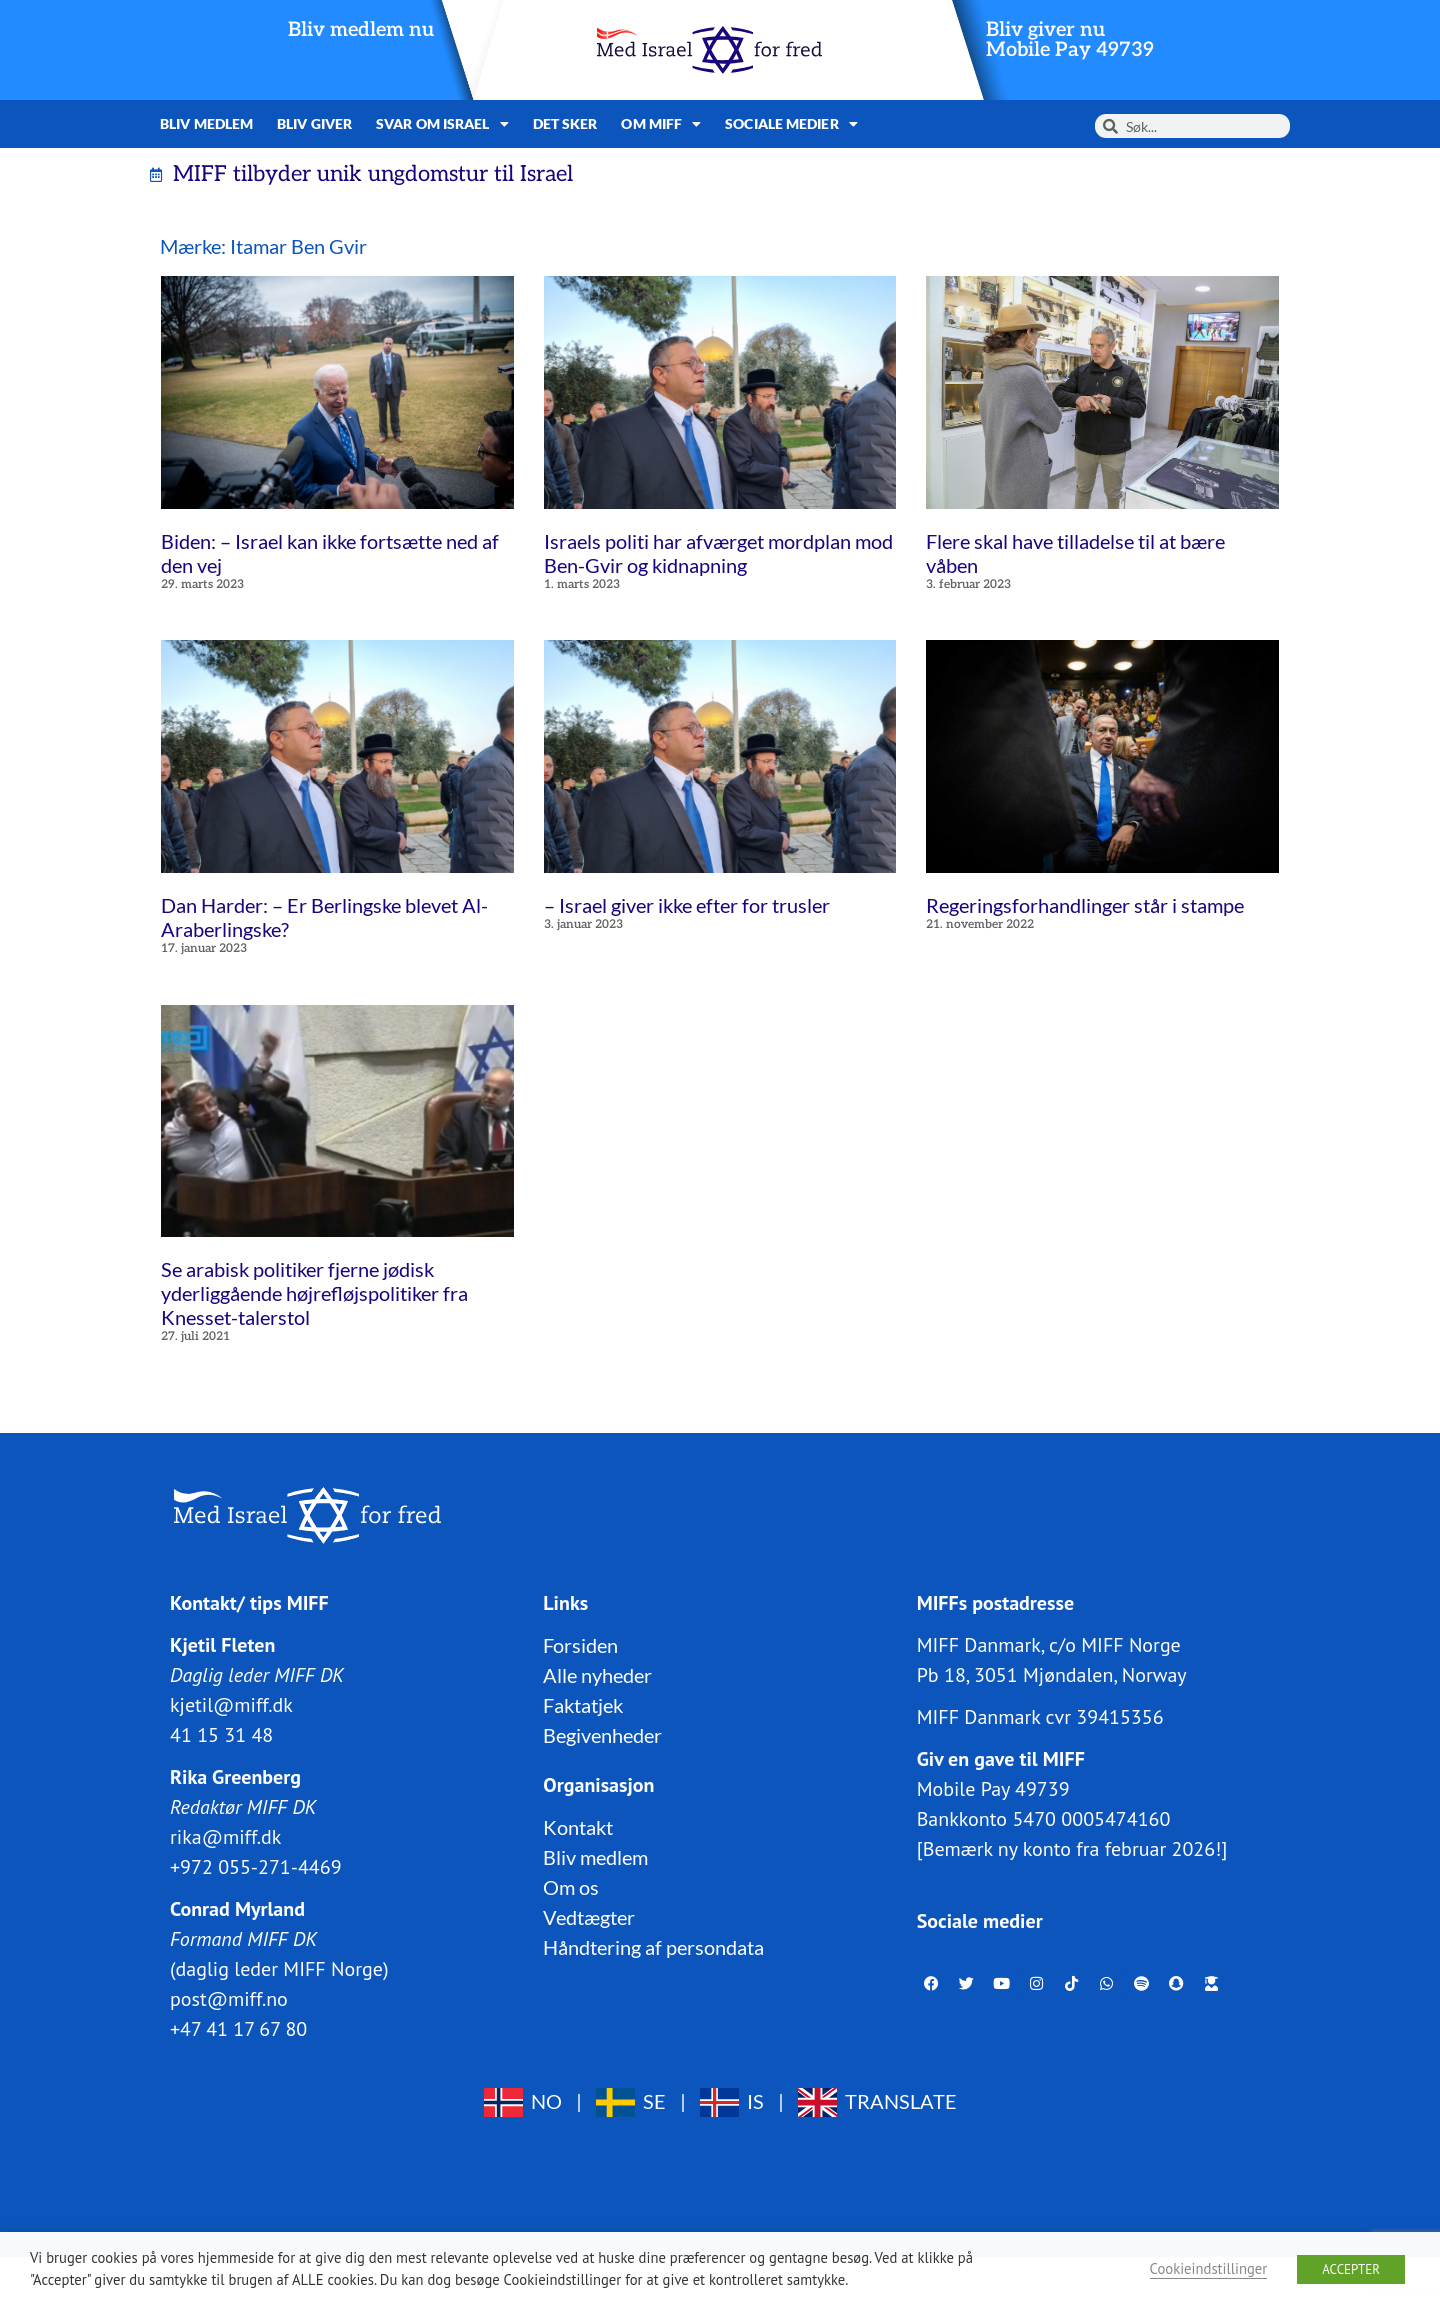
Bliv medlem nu (361, 30)
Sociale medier (791, 124)
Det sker (565, 123)
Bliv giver (314, 123)
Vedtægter (589, 1917)
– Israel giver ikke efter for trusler (687, 905)
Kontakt (578, 1827)
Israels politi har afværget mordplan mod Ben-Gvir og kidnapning (718, 553)
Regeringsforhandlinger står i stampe (1085, 905)
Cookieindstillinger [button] (1209, 2268)
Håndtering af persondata (653, 1947)
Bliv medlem (206, 123)
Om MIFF (661, 124)
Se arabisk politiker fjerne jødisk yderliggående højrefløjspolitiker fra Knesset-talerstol (314, 1293)
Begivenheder (602, 1735)
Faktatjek (583, 1705)
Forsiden (580, 1645)
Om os (571, 1887)
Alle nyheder (597, 1675)
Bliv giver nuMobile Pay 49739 (1070, 40)
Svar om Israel (442, 124)
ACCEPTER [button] (1351, 2269)
